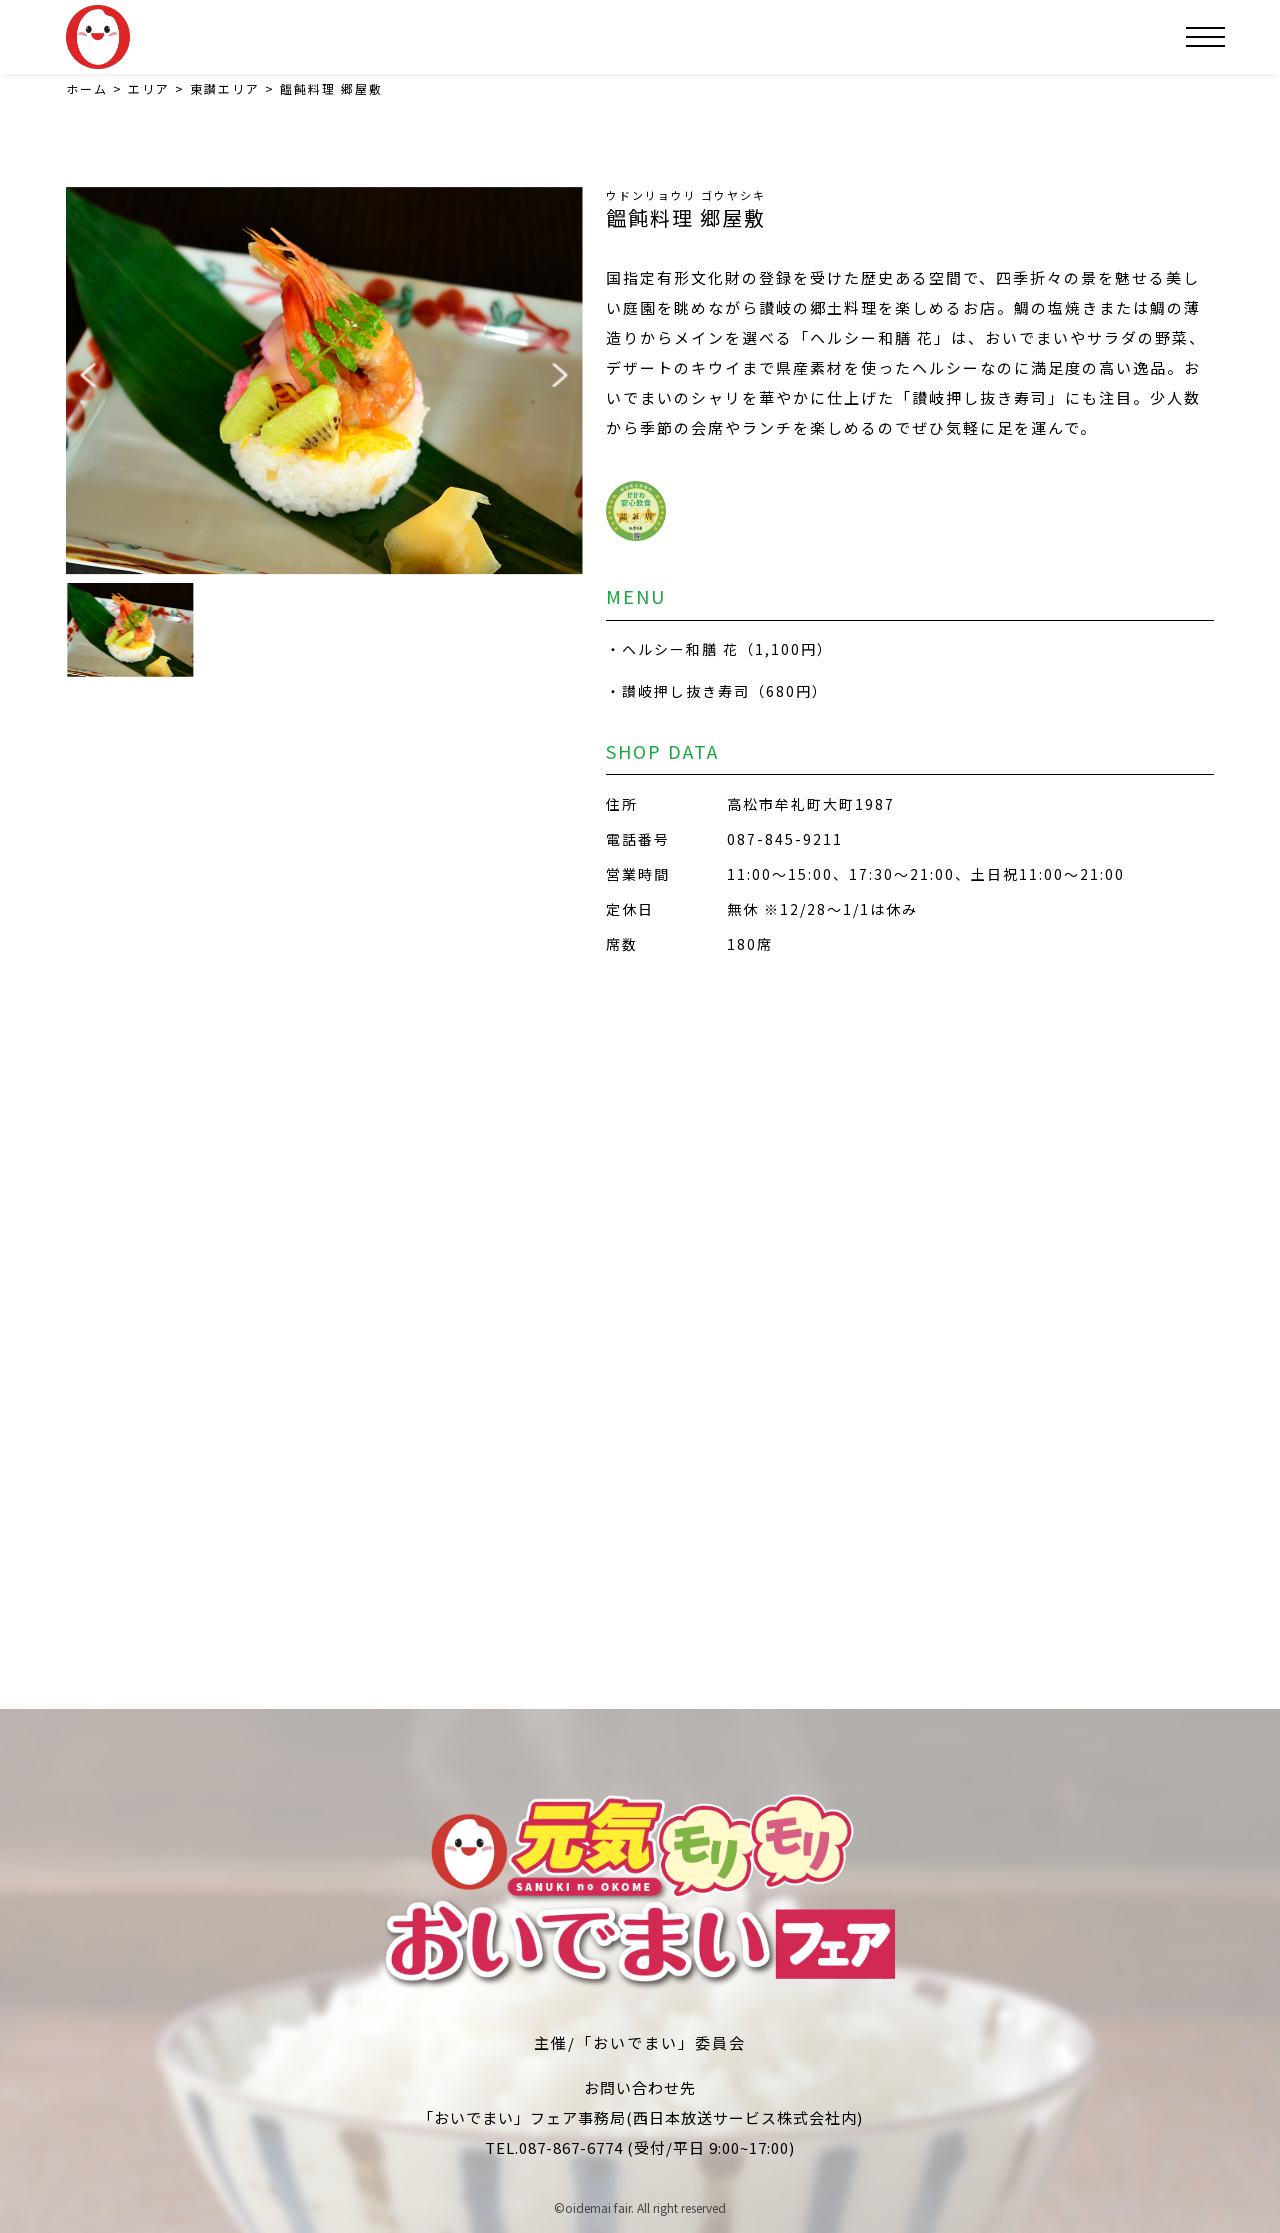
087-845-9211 (785, 839)
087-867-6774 (571, 2147)
